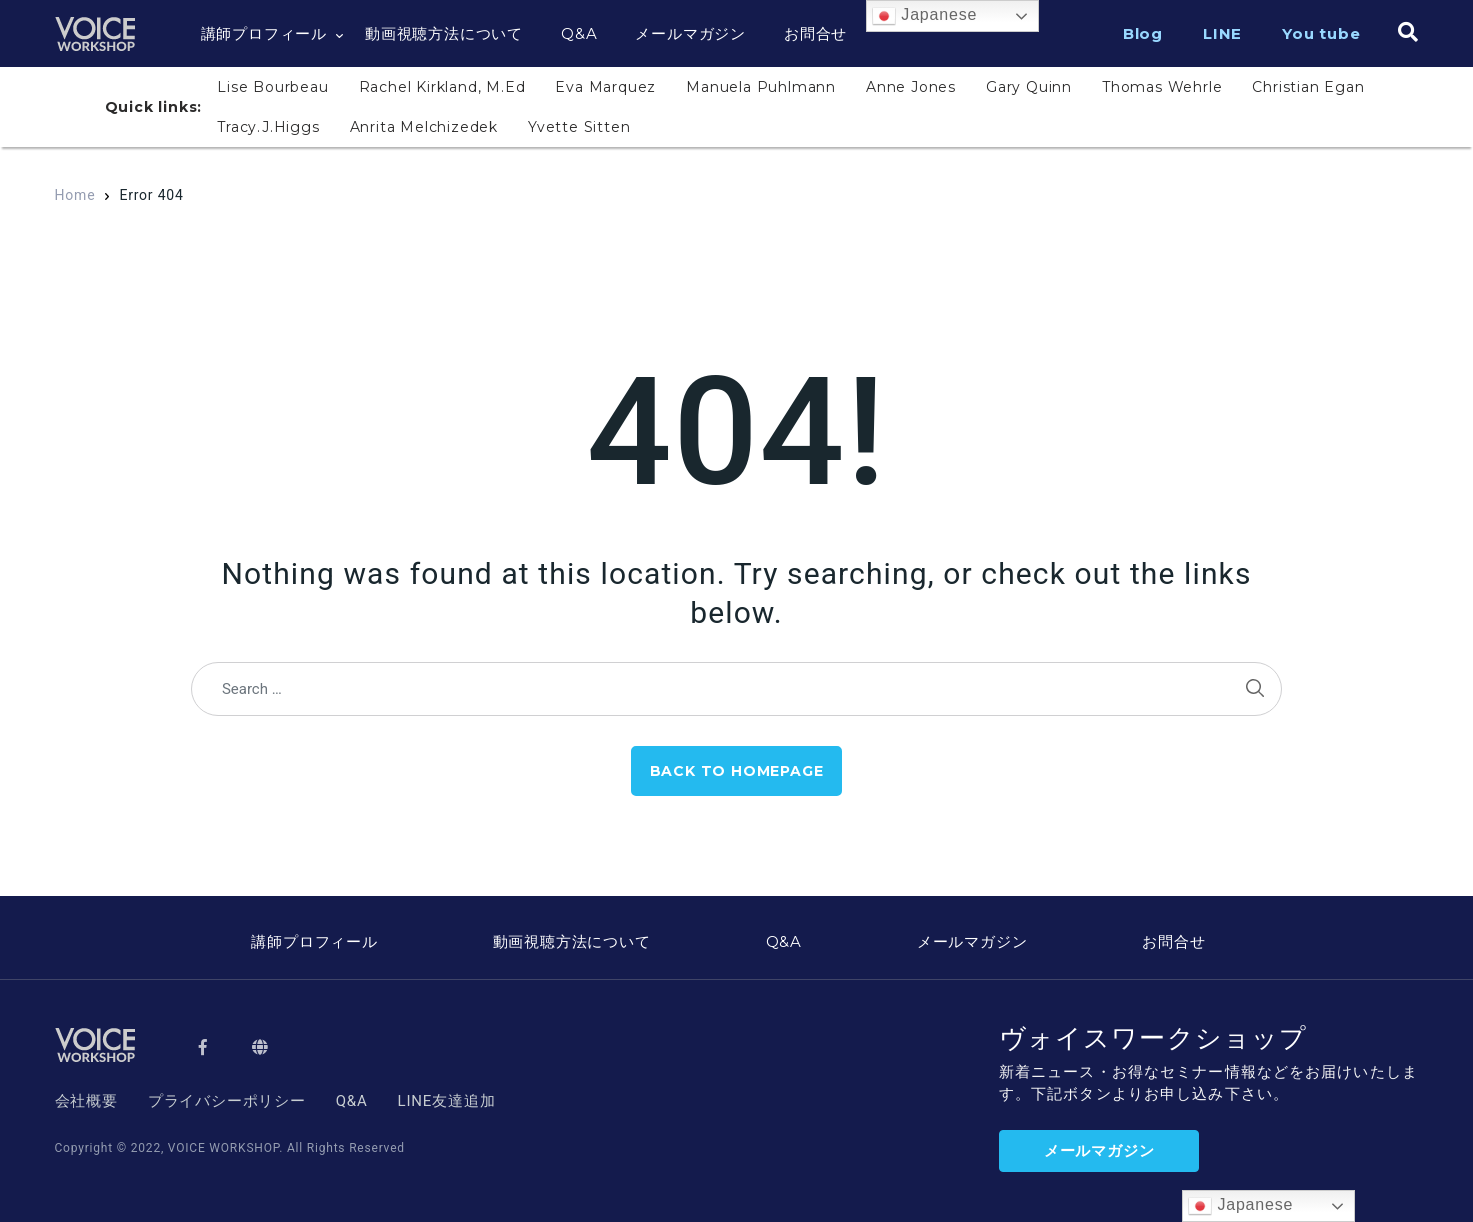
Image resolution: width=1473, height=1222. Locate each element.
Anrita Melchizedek (424, 127)
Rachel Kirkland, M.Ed (442, 87)
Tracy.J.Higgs (268, 127)
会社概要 (86, 1101)
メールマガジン (690, 33)
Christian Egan (1308, 87)
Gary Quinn (1029, 87)
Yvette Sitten (579, 127)
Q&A (579, 33)
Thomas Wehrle (1162, 87)
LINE (1222, 33)
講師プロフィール (264, 33)
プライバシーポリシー (227, 1101)
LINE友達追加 (447, 1101)
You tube (1321, 33)
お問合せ (815, 33)
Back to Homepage (737, 771)
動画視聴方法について (444, 33)
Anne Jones (911, 87)
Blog (1143, 33)
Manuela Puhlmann (761, 87)
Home (75, 195)
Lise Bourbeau (272, 87)
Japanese (924, 16)
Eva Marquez (605, 87)
